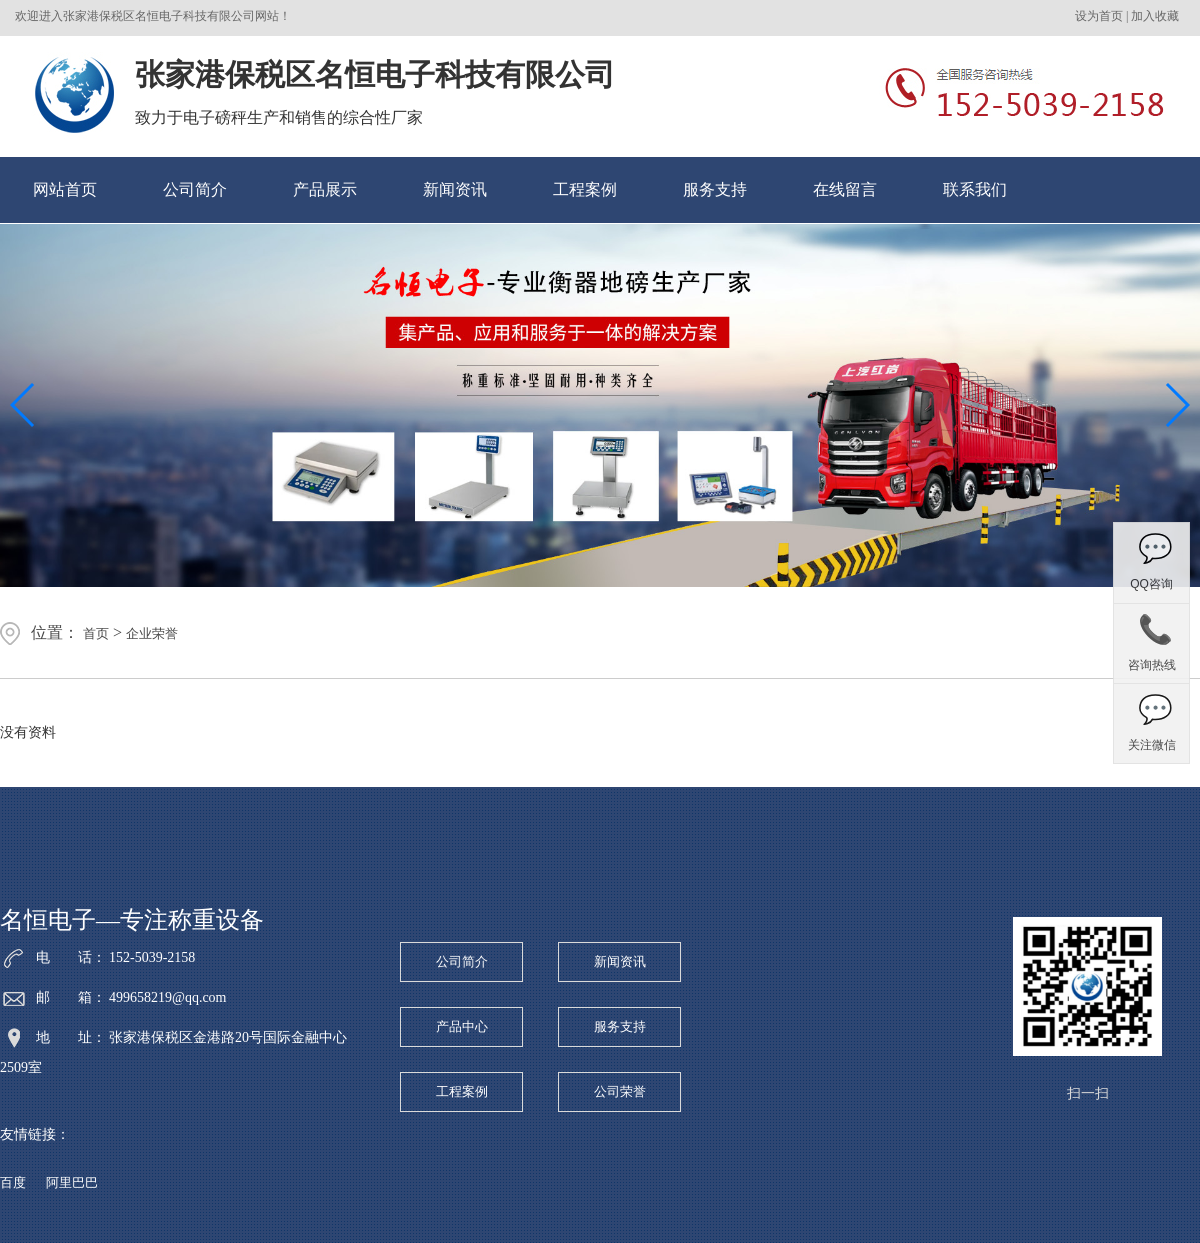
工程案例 (585, 189)
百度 (13, 1182)
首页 (96, 633)
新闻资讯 (455, 189)
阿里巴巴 (72, 1182)
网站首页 (65, 189)
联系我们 (975, 189)
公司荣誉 (620, 1091)
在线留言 (845, 189)
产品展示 (325, 189)
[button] (1176, 405)
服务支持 (715, 189)
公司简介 (195, 189)
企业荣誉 (152, 633)
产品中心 (462, 1026)
